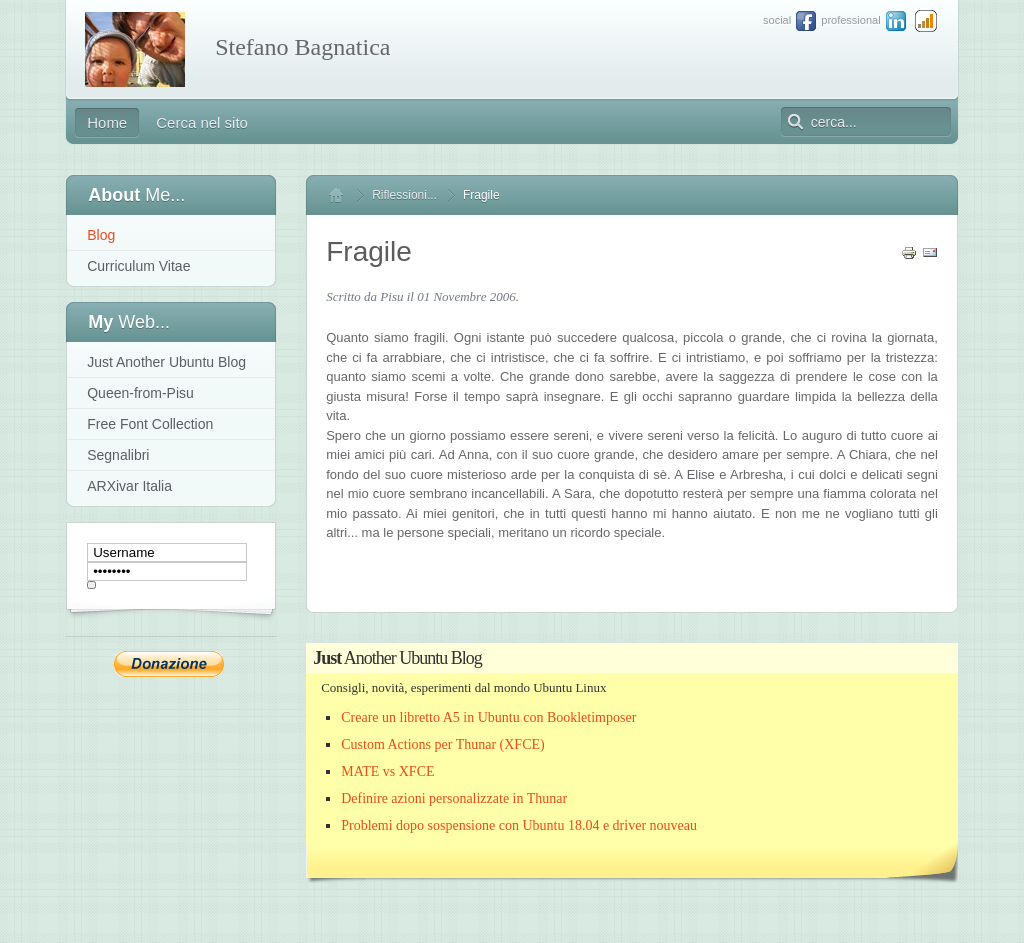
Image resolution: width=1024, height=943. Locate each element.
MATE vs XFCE (387, 771)
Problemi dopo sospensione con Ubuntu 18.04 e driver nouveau (519, 825)
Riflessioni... (404, 195)
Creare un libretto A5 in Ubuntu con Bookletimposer (488, 717)
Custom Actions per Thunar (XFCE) (443, 744)
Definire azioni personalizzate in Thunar (454, 798)
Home (345, 195)
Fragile (369, 251)
